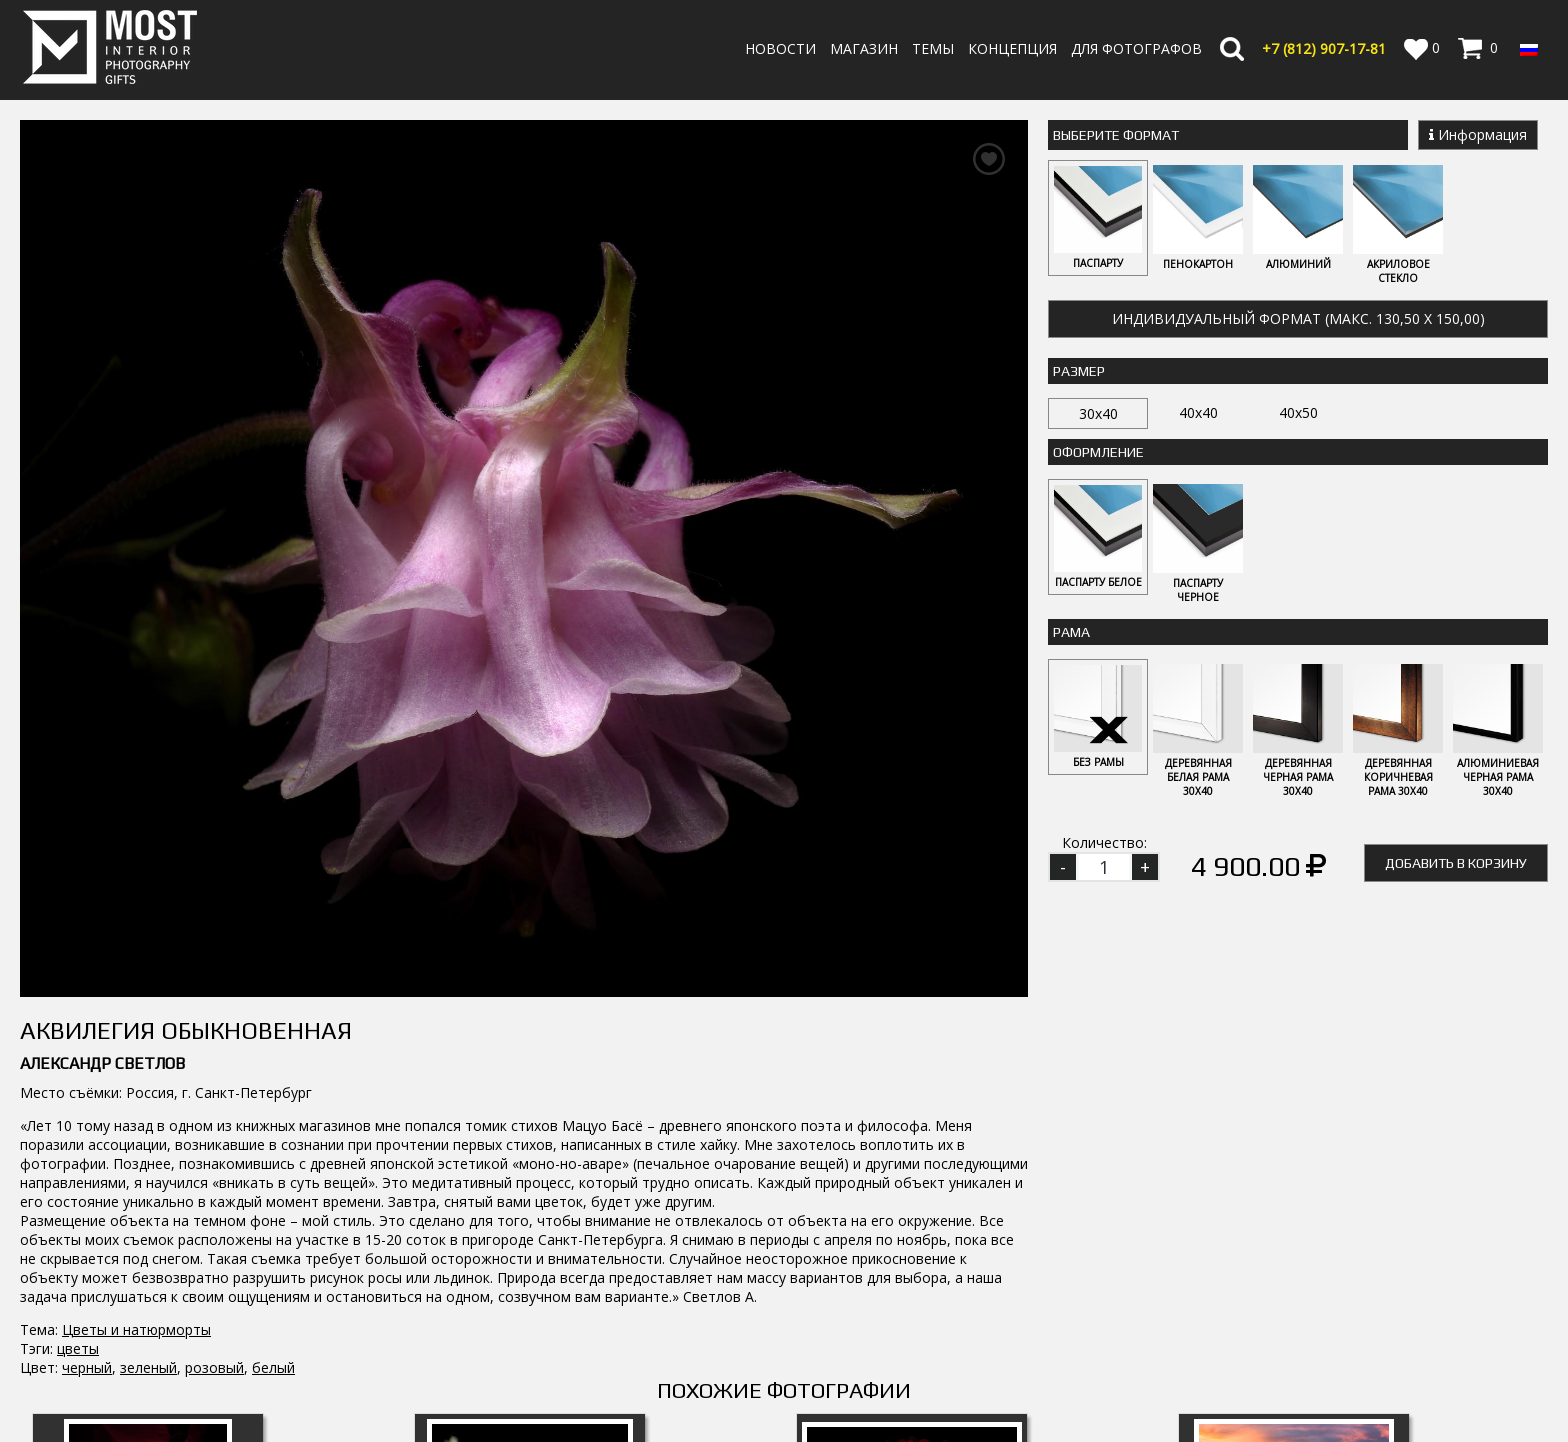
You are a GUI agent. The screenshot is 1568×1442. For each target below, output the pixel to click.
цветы (78, 951)
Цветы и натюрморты (136, 932)
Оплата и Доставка (928, 1361)
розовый (214, 970)
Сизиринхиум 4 (912, 1185)
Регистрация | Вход (1459, 1381)
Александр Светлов (102, 666)
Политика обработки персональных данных (1011, 1399)
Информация (1478, 134)
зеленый (148, 970)
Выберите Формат (1116, 135)
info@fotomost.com (96, 1385)
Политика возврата (929, 1380)
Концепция (1012, 48)
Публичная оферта (927, 1418)
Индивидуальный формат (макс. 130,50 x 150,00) (1298, 319)
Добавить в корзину (1456, 866)
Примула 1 (530, 1185)
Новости (780, 48)
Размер (1079, 372)
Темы (933, 48)
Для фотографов (1136, 48)
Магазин (864, 48)
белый (273, 970)
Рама (1071, 634)
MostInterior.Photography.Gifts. (115, 1301)
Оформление (1098, 453)
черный (87, 970)
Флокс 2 (148, 1185)
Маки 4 (1294, 1185)
